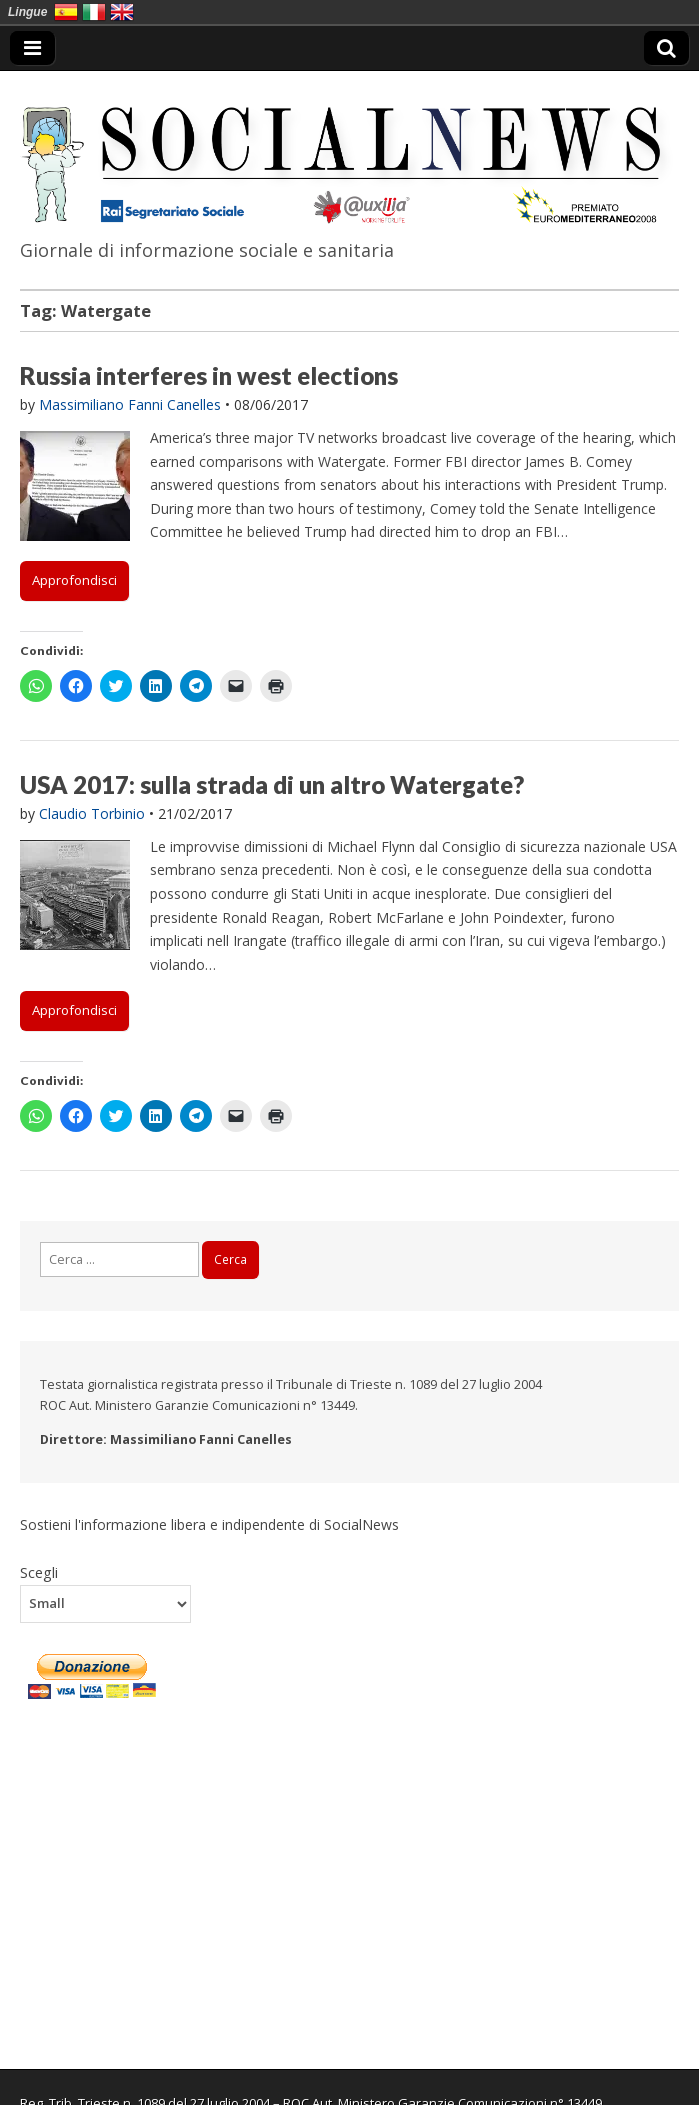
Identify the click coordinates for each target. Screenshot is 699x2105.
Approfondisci (74, 580)
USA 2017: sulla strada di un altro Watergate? (272, 784)
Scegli (39, 1572)
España (66, 12)
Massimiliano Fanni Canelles (130, 404)
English (122, 12)
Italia (94, 12)
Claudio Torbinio (92, 813)
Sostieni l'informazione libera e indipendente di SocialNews (209, 1524)
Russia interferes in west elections (209, 375)
